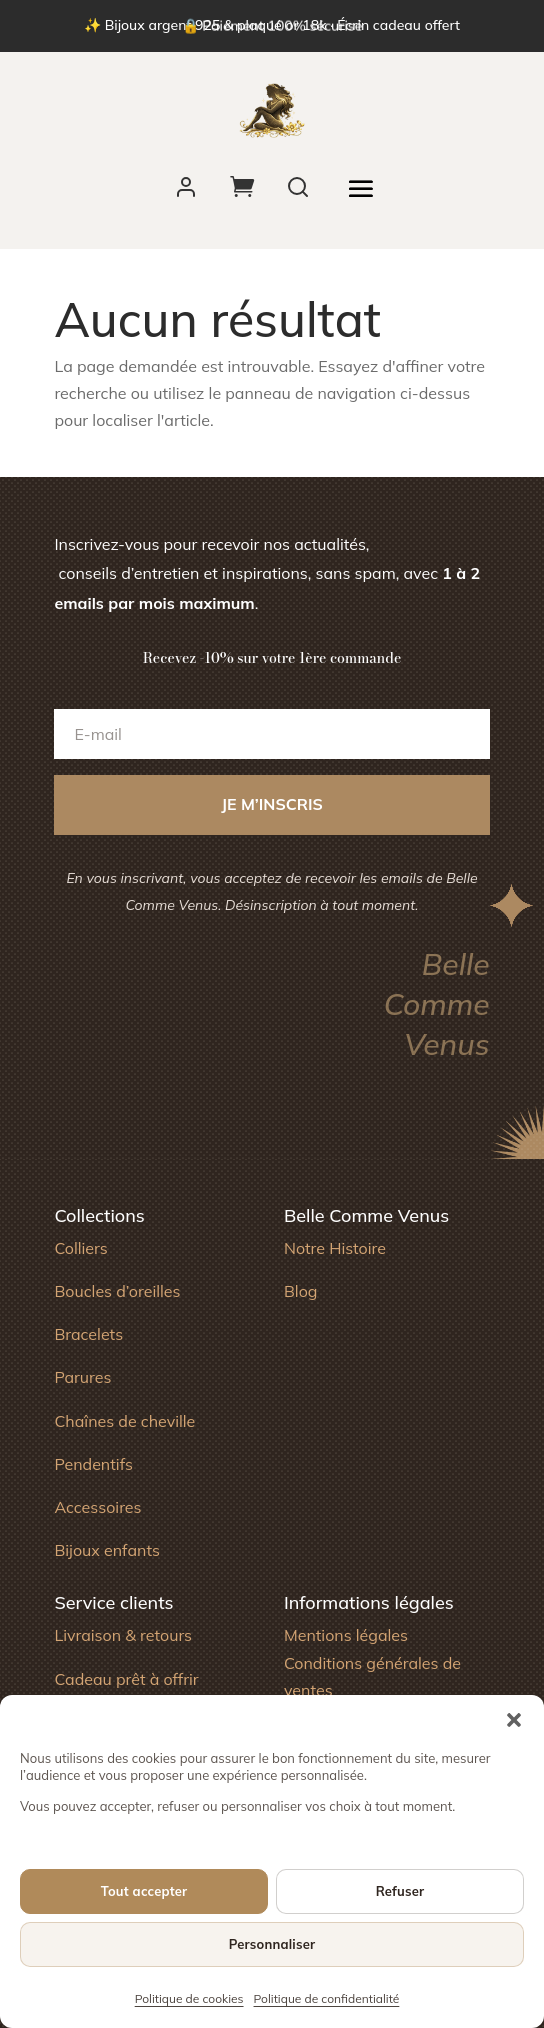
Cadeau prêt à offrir (126, 1679)
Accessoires (97, 1507)
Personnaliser (272, 1944)
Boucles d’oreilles (117, 1291)
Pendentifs (93, 1464)
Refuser (400, 1891)
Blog (300, 1291)
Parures (82, 1377)
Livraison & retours (123, 1635)
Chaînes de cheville (124, 1421)
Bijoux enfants (107, 1550)
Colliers (80, 1248)
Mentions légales (346, 1635)
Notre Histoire (335, 1248)
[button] (514, 1720)
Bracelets (88, 1334)
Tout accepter (144, 1891)
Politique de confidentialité (327, 1998)
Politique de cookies (189, 1998)
